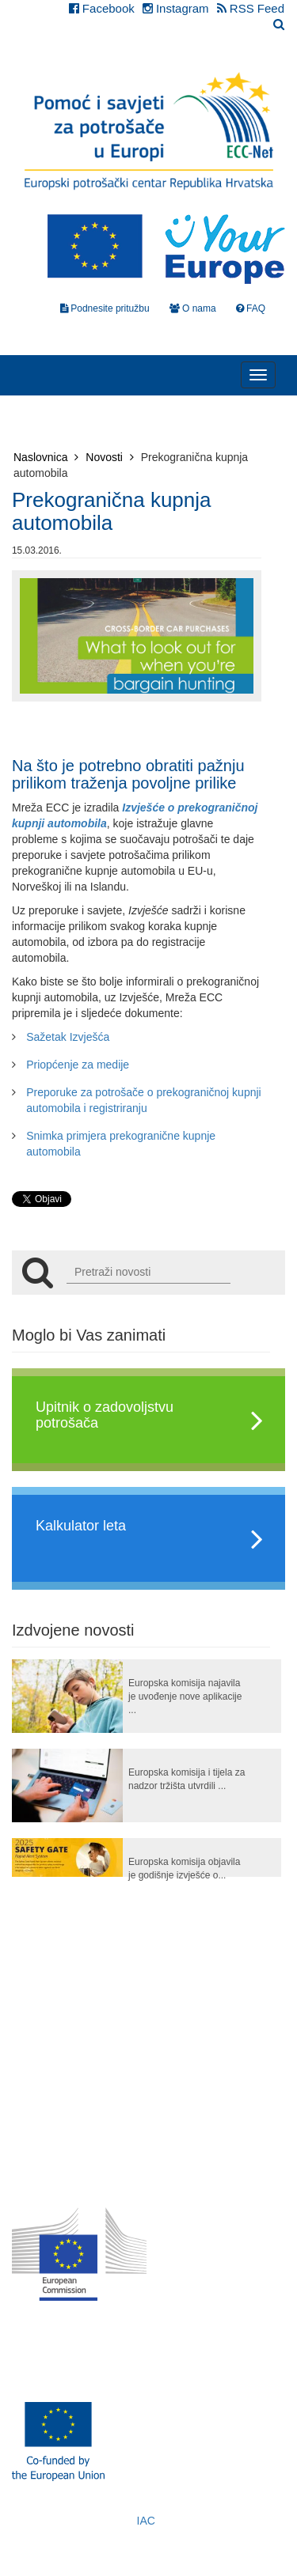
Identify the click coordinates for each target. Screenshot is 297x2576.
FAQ (250, 308)
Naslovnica (45, 457)
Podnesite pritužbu (105, 308)
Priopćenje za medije (77, 1064)
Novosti (110, 457)
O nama (192, 308)
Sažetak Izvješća (67, 1037)
